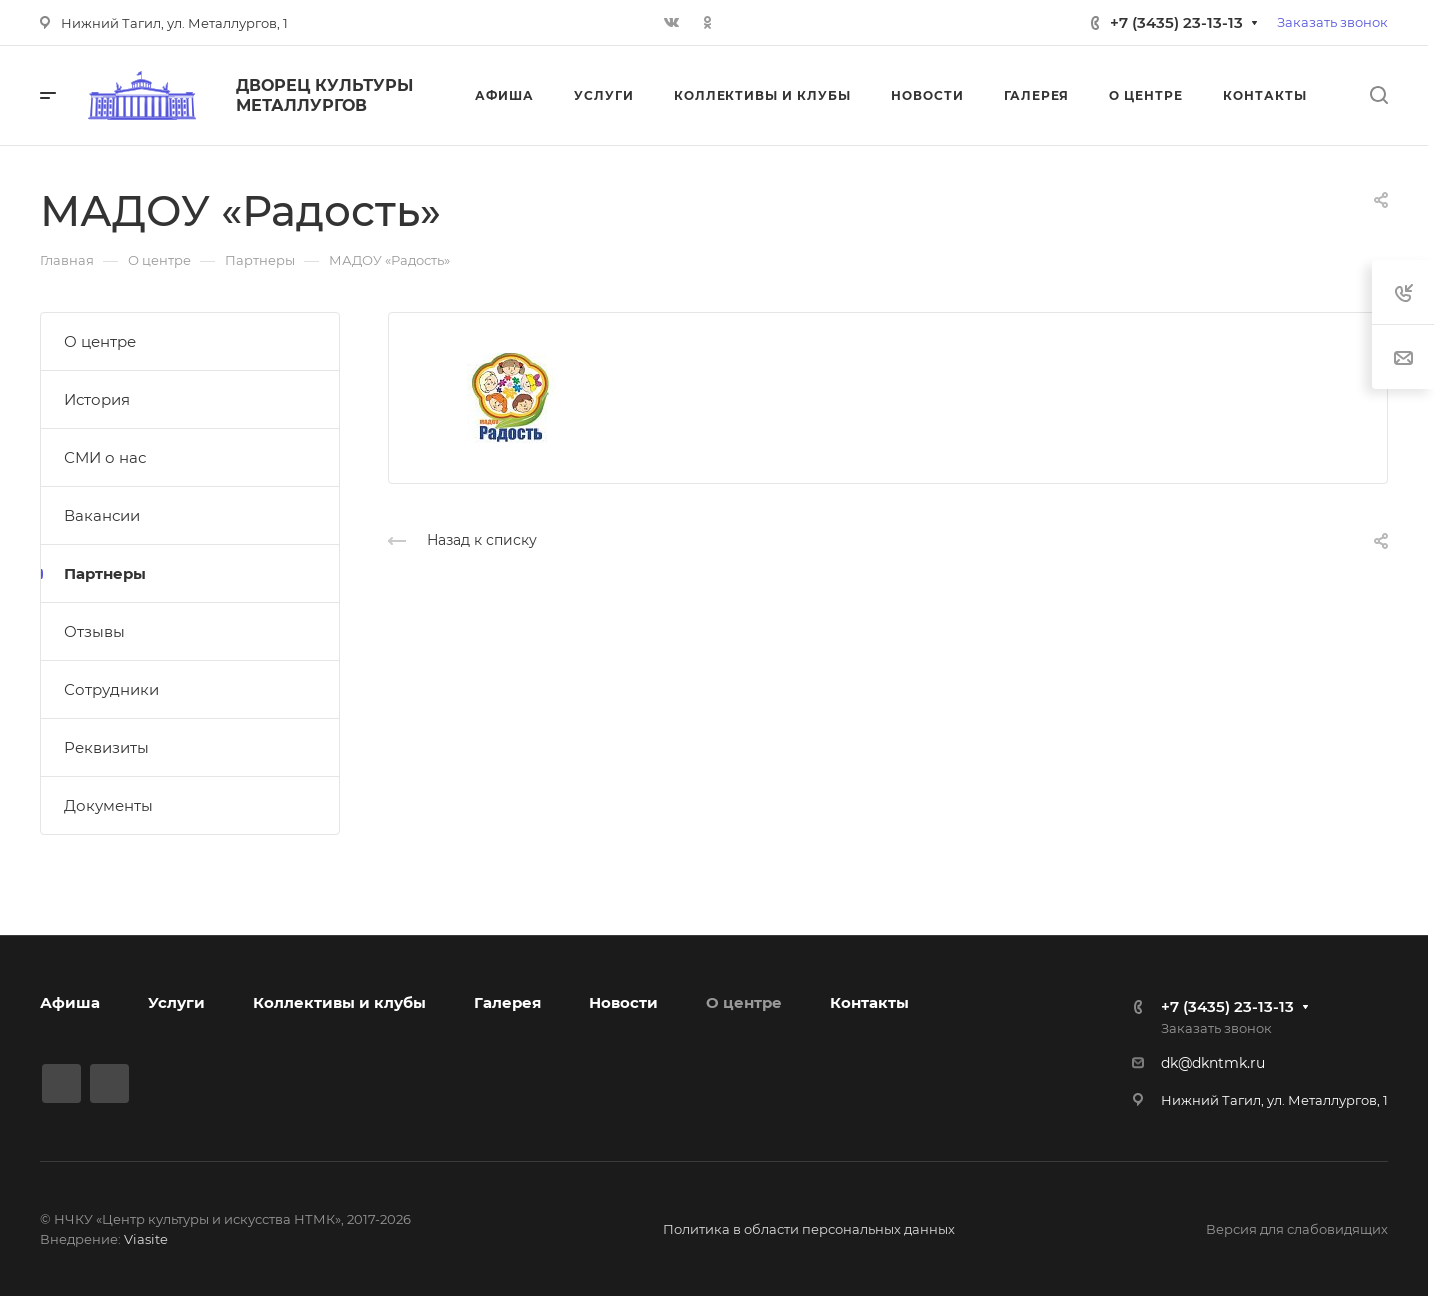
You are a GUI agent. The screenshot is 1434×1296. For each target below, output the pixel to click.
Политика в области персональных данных (809, 1229)
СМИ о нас (105, 457)
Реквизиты (106, 747)
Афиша (70, 1002)
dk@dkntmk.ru (1213, 1063)
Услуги (176, 1002)
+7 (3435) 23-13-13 (1176, 22)
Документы (108, 805)
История (97, 399)
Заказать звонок (1332, 22)
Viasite (146, 1239)
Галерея (507, 1002)
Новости (623, 1002)
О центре (100, 341)
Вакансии (102, 515)
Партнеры (105, 573)
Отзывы (94, 631)
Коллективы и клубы (339, 1002)
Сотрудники (111, 689)
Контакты (869, 1002)
